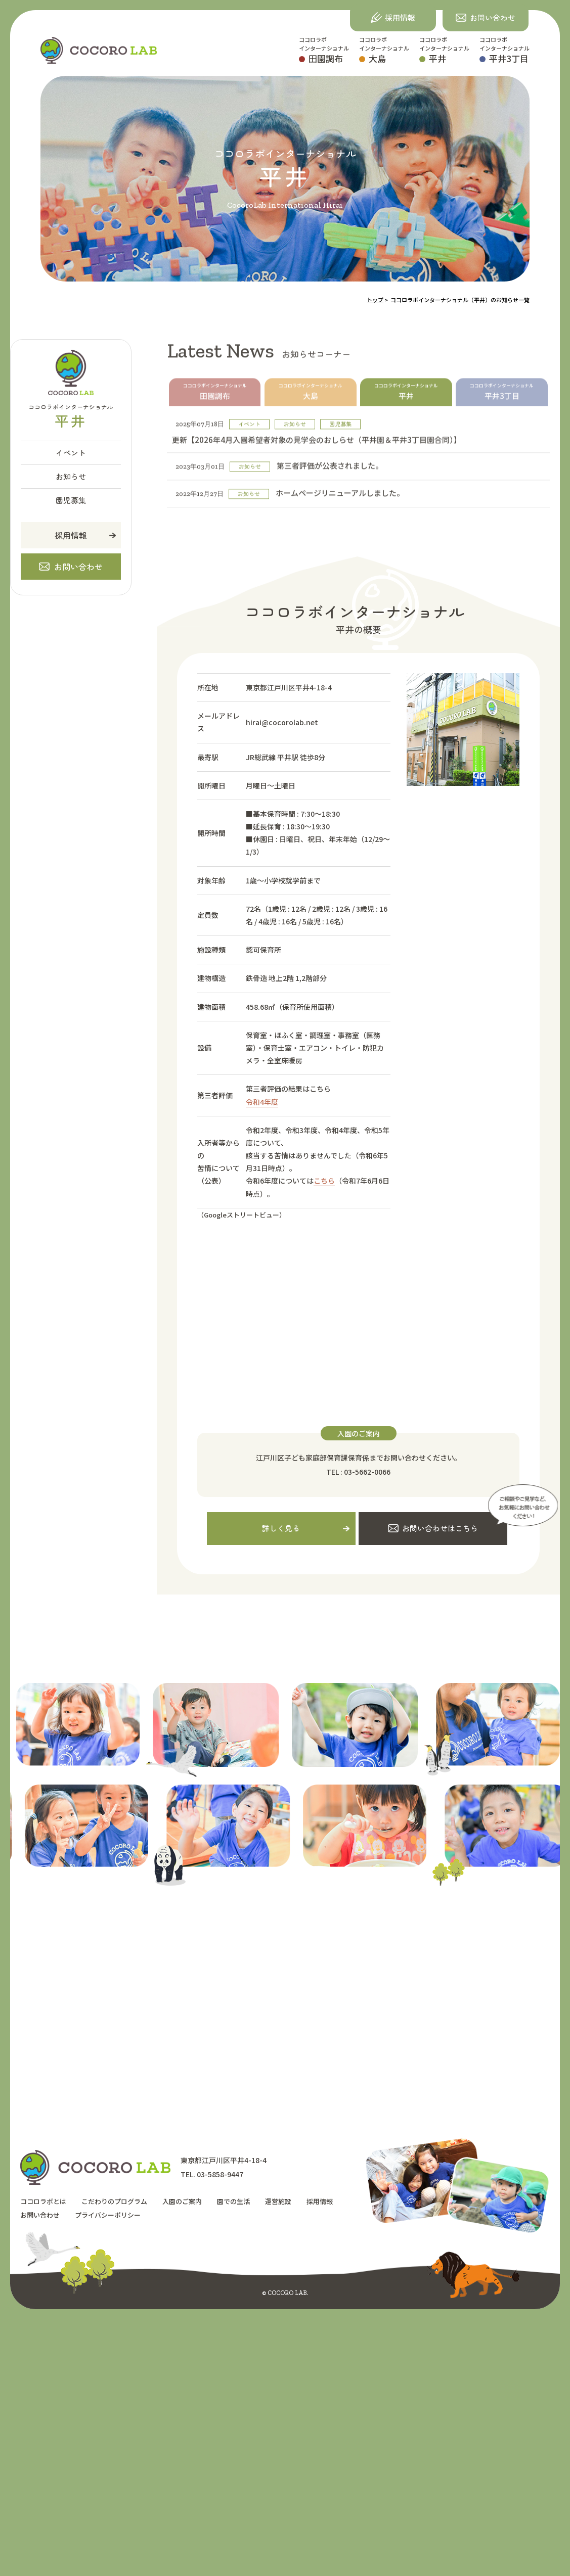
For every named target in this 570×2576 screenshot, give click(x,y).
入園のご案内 (182, 2201)
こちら (324, 1181)
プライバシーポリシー (108, 2214)
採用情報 (71, 535)
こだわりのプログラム (114, 2201)
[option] (292, 1730)
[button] (486, 17)
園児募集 (71, 500)
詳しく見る (281, 1528)
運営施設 (278, 2201)
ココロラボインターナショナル (324, 50)
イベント (71, 452)
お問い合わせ (40, 2214)
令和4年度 (262, 1102)
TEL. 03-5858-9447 (212, 2175)
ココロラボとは (43, 2201)
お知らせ (71, 476)
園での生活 (233, 2201)
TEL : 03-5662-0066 (358, 1472)
